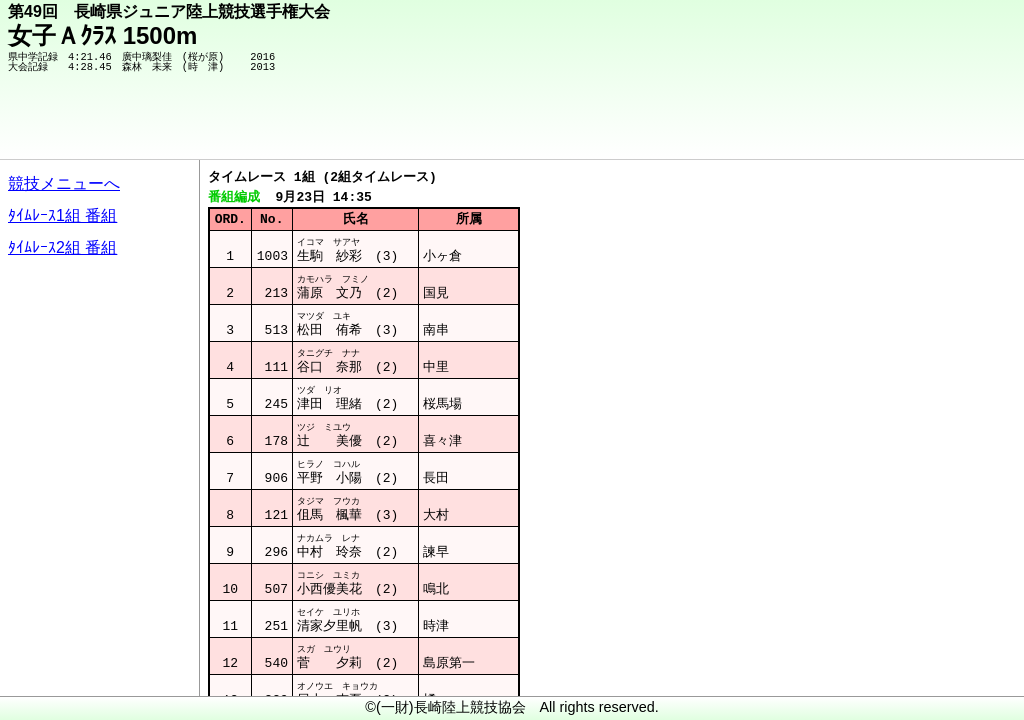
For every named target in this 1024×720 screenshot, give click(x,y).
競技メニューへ (64, 183)
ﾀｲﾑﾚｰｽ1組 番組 (62, 215)
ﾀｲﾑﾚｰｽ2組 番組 (62, 247)
